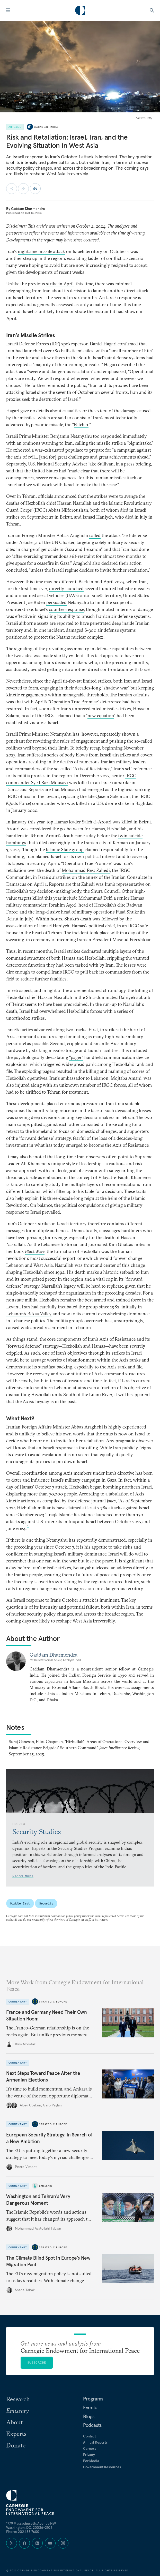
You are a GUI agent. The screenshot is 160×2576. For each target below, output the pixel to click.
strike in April (60, 284)
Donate (15, 2445)
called (95, 535)
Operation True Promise (74, 702)
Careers (89, 2448)
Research (18, 2399)
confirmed (128, 344)
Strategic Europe (53, 2001)
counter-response (66, 609)
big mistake (139, 443)
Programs (93, 2399)
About (14, 2422)
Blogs (88, 2416)
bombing (112, 1487)
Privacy (89, 2454)
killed (126, 822)
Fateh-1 (81, 424)
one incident (51, 630)
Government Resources (102, 2467)
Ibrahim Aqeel (62, 905)
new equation (100, 715)
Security (46, 1903)
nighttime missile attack (41, 251)
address (124, 1568)
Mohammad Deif (95, 898)
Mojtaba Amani (126, 1078)
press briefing (137, 464)
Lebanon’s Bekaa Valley (29, 1314)
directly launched (66, 588)
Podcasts (92, 2425)
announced (65, 496)
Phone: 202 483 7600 (22, 2532)
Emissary (46, 2185)
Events (90, 2407)
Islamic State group (65, 849)
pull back (89, 972)
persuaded (56, 602)
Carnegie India (46, 127)
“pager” (76, 1057)
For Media (91, 2460)
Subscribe (36, 2362)
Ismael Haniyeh (98, 517)
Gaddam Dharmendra (28, 208)
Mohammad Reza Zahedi (86, 870)
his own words (70, 1434)
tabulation (119, 1494)
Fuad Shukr (127, 912)
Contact (89, 2436)
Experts (16, 2433)
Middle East (20, 1903)
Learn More (22, 1875)
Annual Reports (95, 2442)
